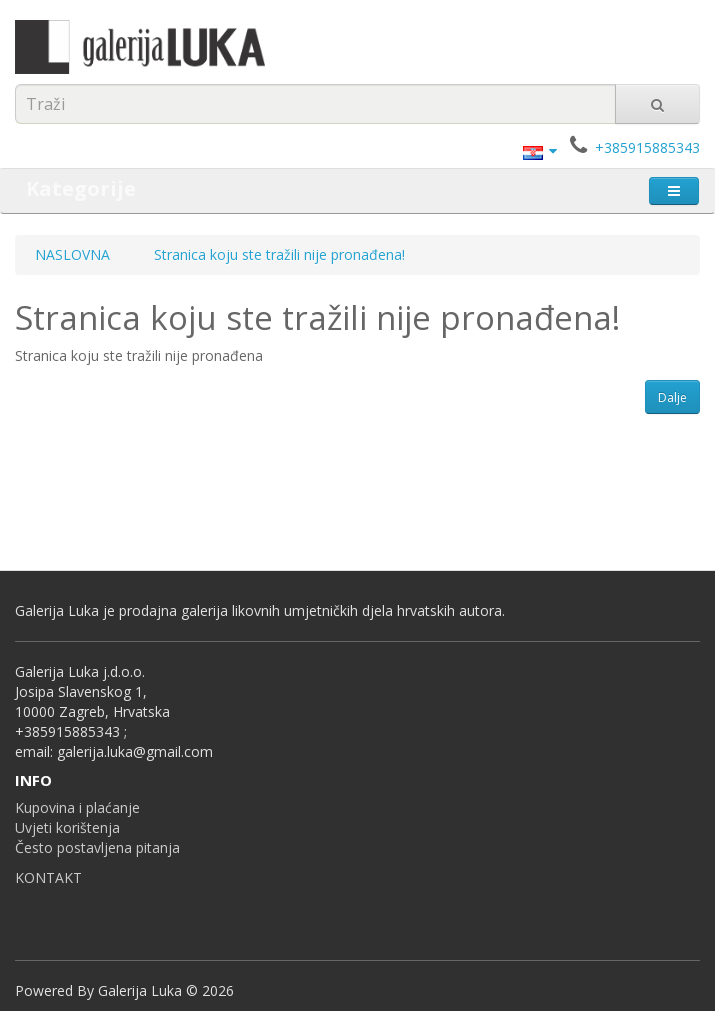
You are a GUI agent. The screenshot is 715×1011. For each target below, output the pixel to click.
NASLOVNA (72, 254)
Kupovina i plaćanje (77, 807)
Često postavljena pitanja (97, 847)
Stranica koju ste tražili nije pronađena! (279, 254)
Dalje (672, 397)
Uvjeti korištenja (67, 827)
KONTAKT (48, 877)
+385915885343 (647, 147)
